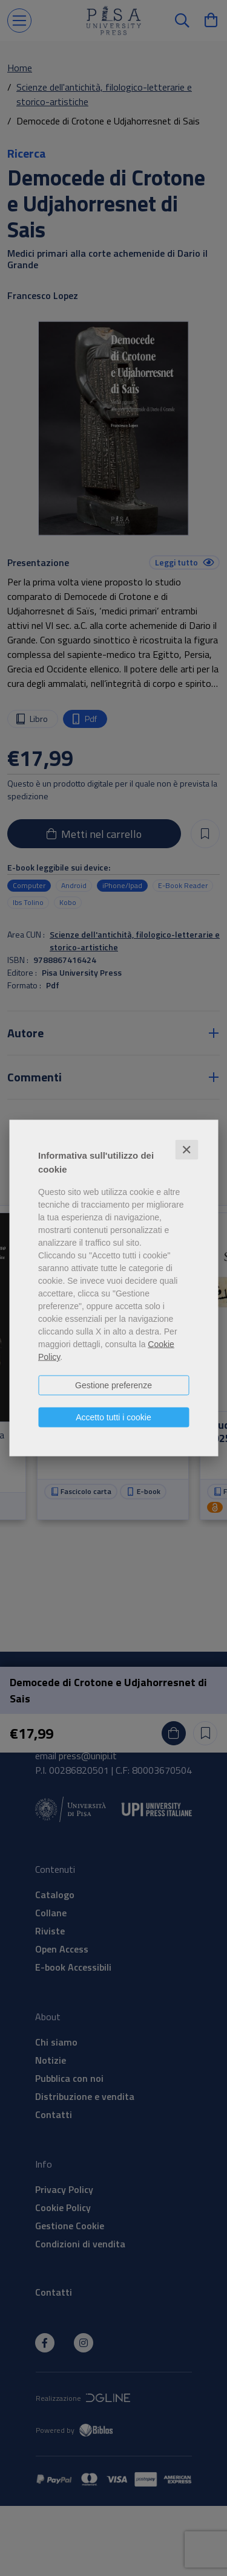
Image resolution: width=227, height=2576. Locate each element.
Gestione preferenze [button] (113, 1385)
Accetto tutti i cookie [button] (113, 1417)
